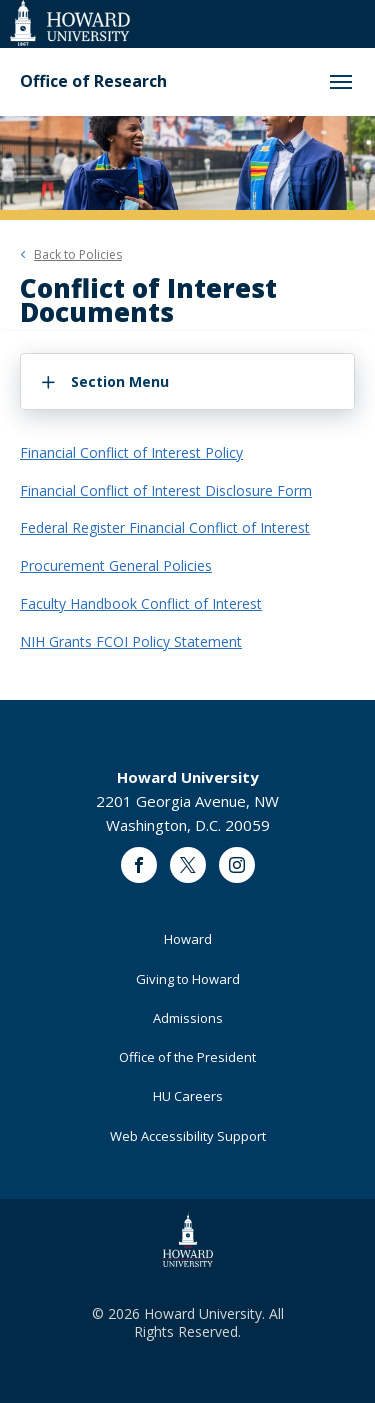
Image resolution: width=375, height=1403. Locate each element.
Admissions (188, 1018)
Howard (188, 939)
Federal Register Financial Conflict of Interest (165, 527)
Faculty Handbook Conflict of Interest (141, 603)
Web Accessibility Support (188, 1136)
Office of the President (187, 1057)
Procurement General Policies (116, 565)
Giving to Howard (188, 979)
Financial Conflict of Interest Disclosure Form (166, 490)
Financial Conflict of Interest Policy (131, 452)
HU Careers (188, 1096)
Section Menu (120, 381)
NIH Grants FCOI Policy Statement (131, 641)
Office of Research (93, 81)
